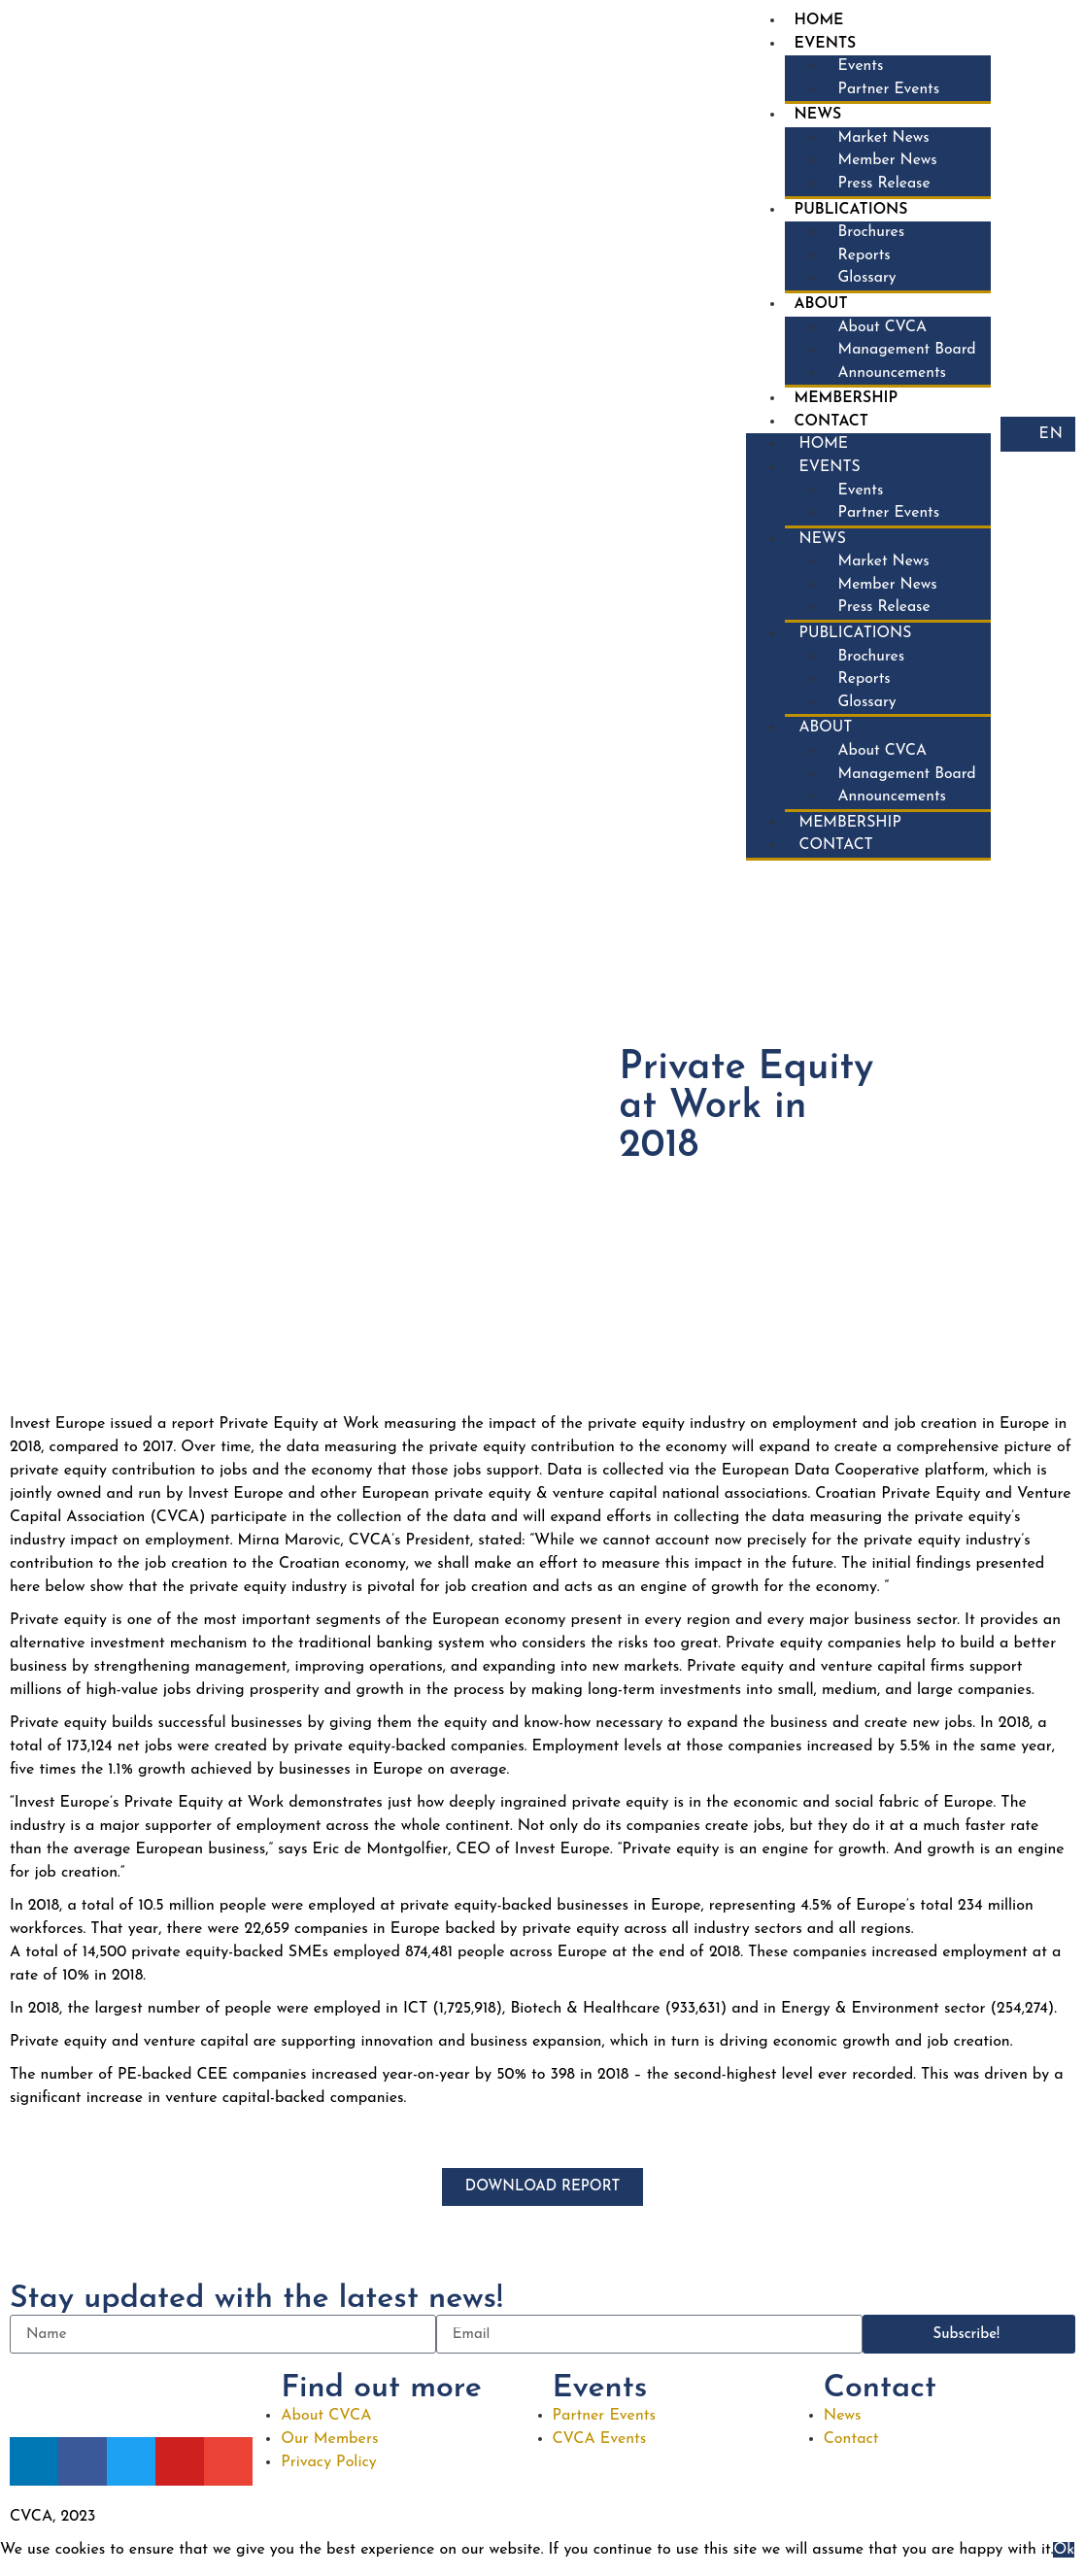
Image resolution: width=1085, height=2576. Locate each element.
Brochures (868, 237)
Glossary (864, 283)
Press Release (881, 187)
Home (816, 21)
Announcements (889, 380)
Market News (881, 141)
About (818, 310)
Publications (848, 213)
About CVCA (879, 333)
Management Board (904, 356)
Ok (1063, 2564)
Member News (884, 164)
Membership (844, 406)
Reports (861, 260)
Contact (828, 429)
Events (822, 44)
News (815, 117)
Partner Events (886, 91)
